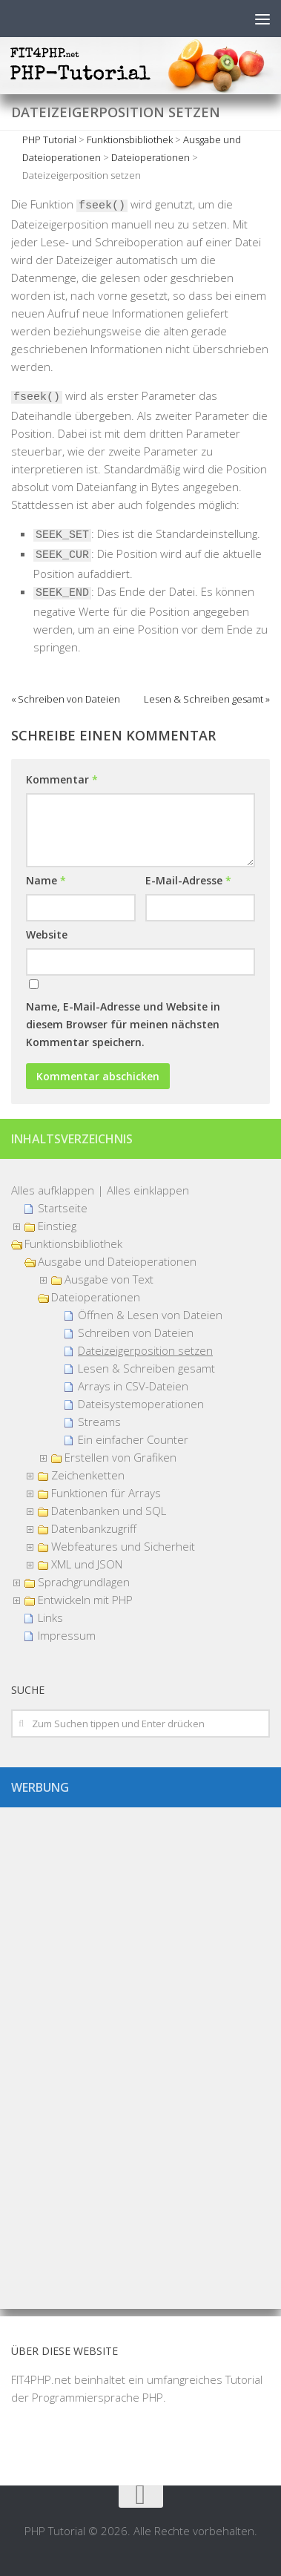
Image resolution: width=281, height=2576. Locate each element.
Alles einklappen (148, 1190)
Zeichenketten (88, 1475)
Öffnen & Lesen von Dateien (150, 1314)
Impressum (67, 1635)
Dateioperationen (95, 1296)
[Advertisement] (140, 2052)
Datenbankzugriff (93, 1528)
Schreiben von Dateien (136, 1332)
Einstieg (57, 1225)
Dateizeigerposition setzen (145, 1350)
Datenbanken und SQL (108, 1510)
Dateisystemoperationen (141, 1403)
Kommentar (62, 779)
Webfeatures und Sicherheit (123, 1546)
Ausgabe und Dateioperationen (117, 1261)
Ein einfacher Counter (133, 1439)
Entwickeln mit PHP (85, 1599)
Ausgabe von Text (109, 1279)
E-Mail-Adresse (188, 880)
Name (46, 880)
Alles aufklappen (52, 1190)
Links (50, 1617)
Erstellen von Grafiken (120, 1457)
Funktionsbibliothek (73, 1243)
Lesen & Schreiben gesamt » (207, 699)
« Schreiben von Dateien (65, 699)
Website (46, 934)
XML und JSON (86, 1564)
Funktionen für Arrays (106, 1492)
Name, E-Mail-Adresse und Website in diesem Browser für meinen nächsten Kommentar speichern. (123, 1024)
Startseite (62, 1207)
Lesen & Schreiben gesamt (146, 1368)
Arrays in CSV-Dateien (133, 1386)
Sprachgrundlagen (84, 1581)
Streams (99, 1421)
